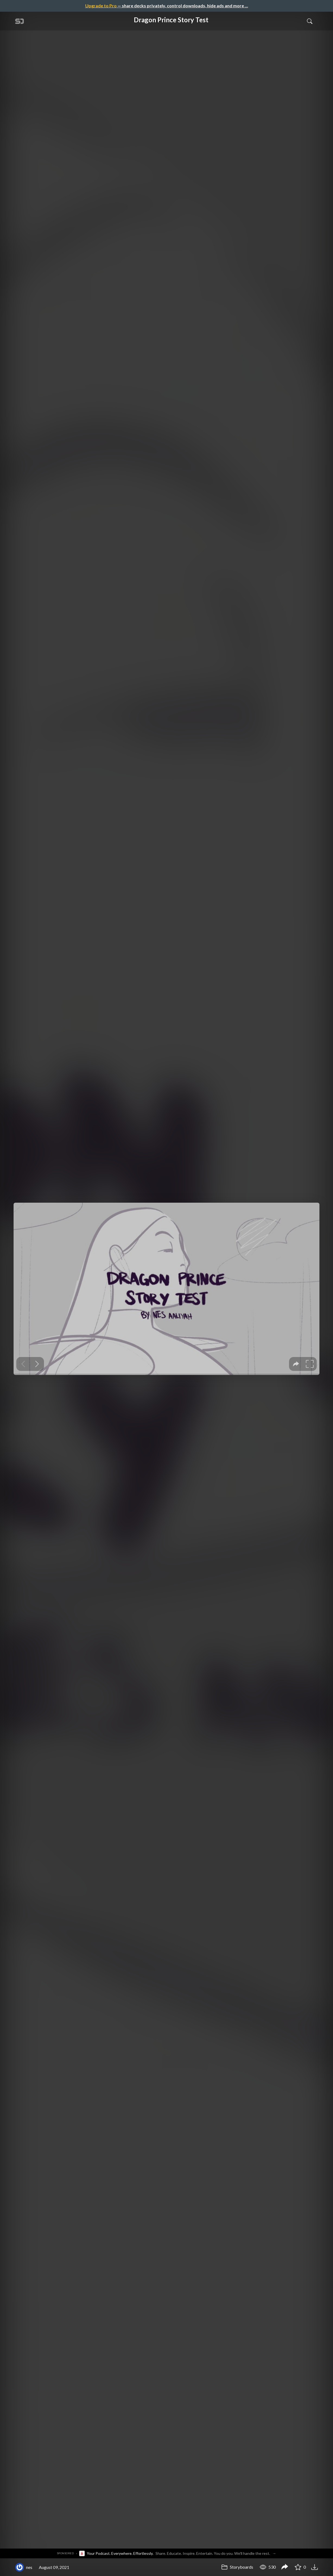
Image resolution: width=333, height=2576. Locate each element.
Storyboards (237, 2566)
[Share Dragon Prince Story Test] (284, 2567)
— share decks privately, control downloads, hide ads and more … (166, 5)
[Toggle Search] (309, 21)
